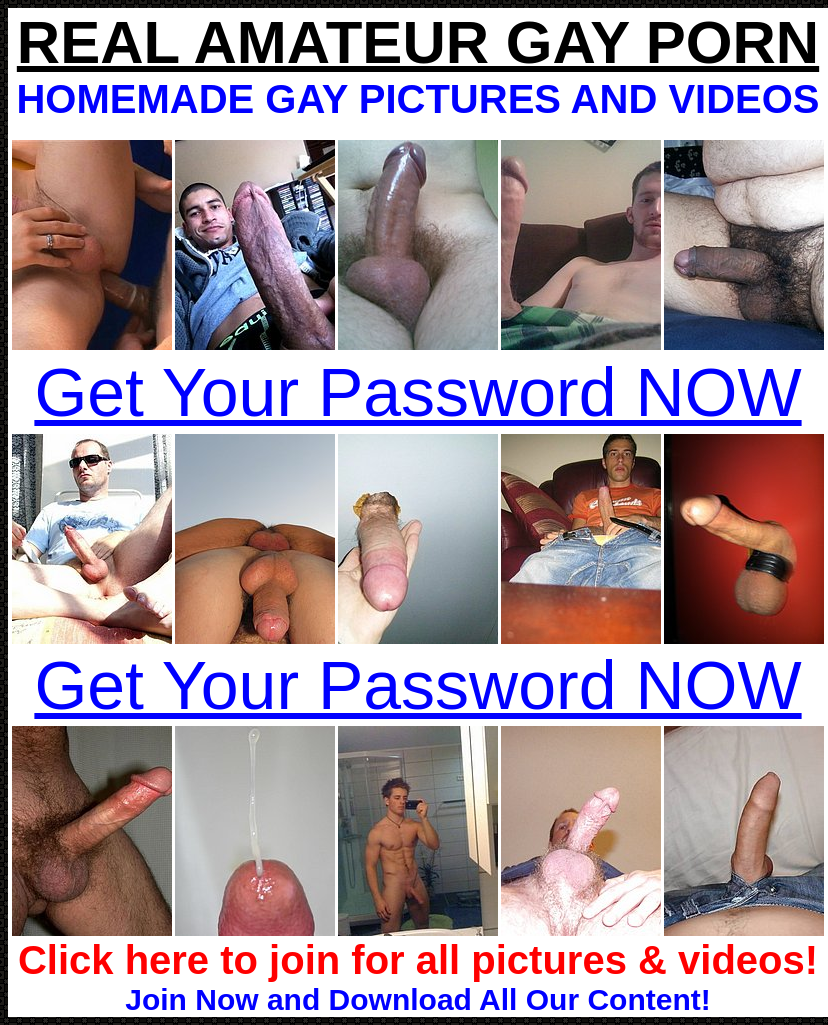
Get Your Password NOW (417, 392)
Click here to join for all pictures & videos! (418, 960)
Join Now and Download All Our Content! (418, 999)
